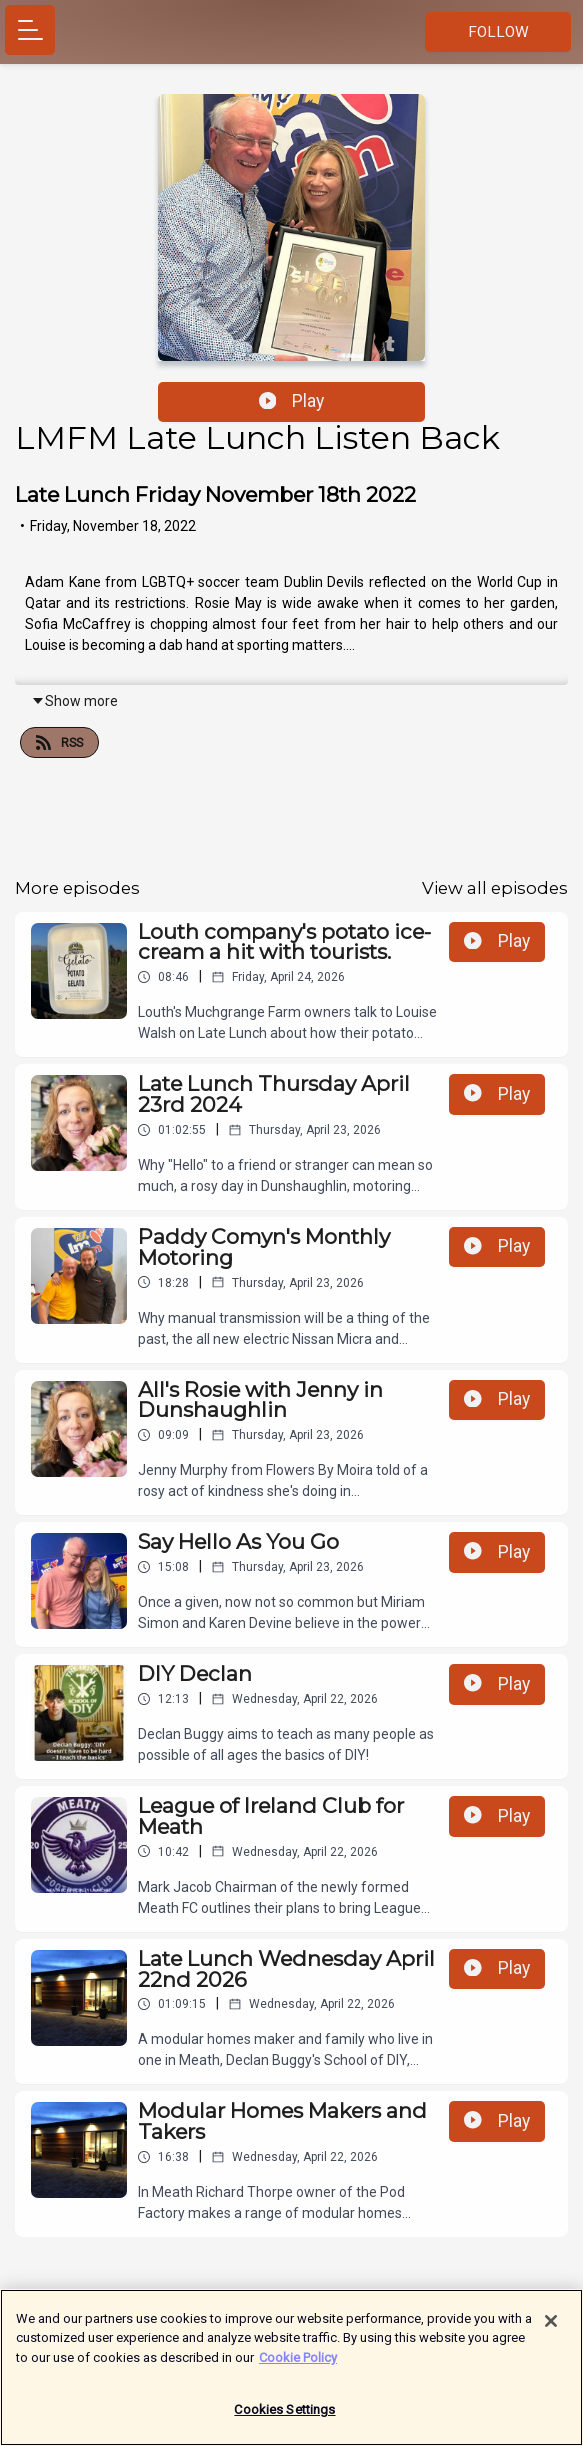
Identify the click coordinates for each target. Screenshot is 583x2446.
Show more (74, 701)
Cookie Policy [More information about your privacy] (298, 2366)
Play (292, 401)
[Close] (551, 2330)
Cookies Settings (284, 2419)
